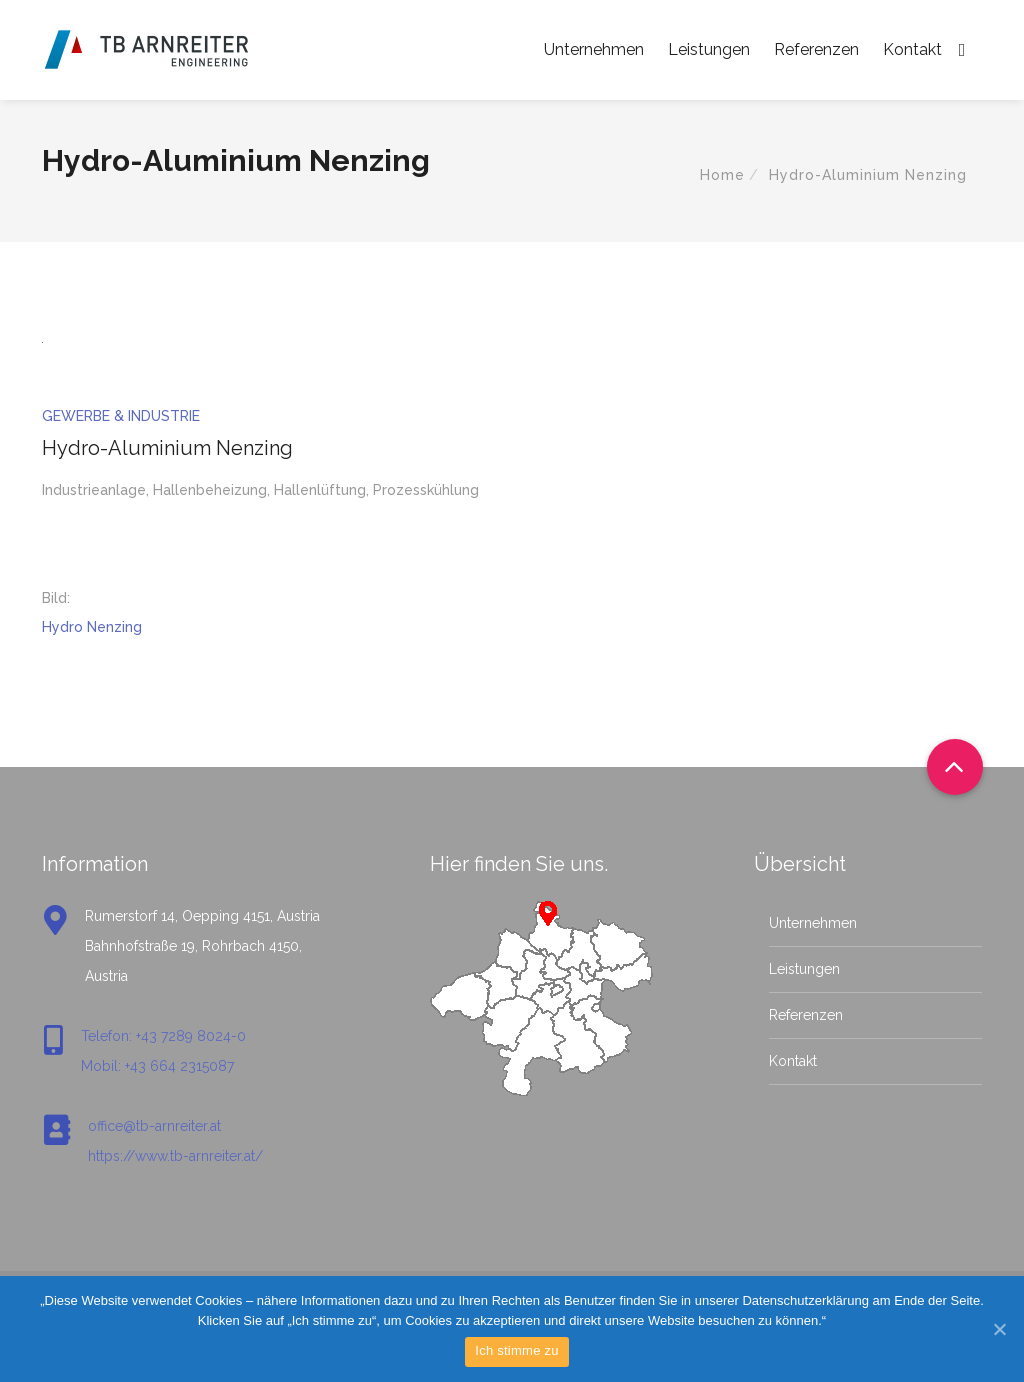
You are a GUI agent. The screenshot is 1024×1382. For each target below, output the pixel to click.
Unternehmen (594, 49)
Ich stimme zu (516, 1350)
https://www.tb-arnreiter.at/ (175, 1156)
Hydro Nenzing (92, 627)
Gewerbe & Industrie (121, 416)
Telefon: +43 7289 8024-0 (163, 1036)
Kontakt (912, 49)
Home (722, 175)
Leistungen (709, 49)
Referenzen (816, 49)
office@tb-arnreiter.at (154, 1126)
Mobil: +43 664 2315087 (157, 1066)
